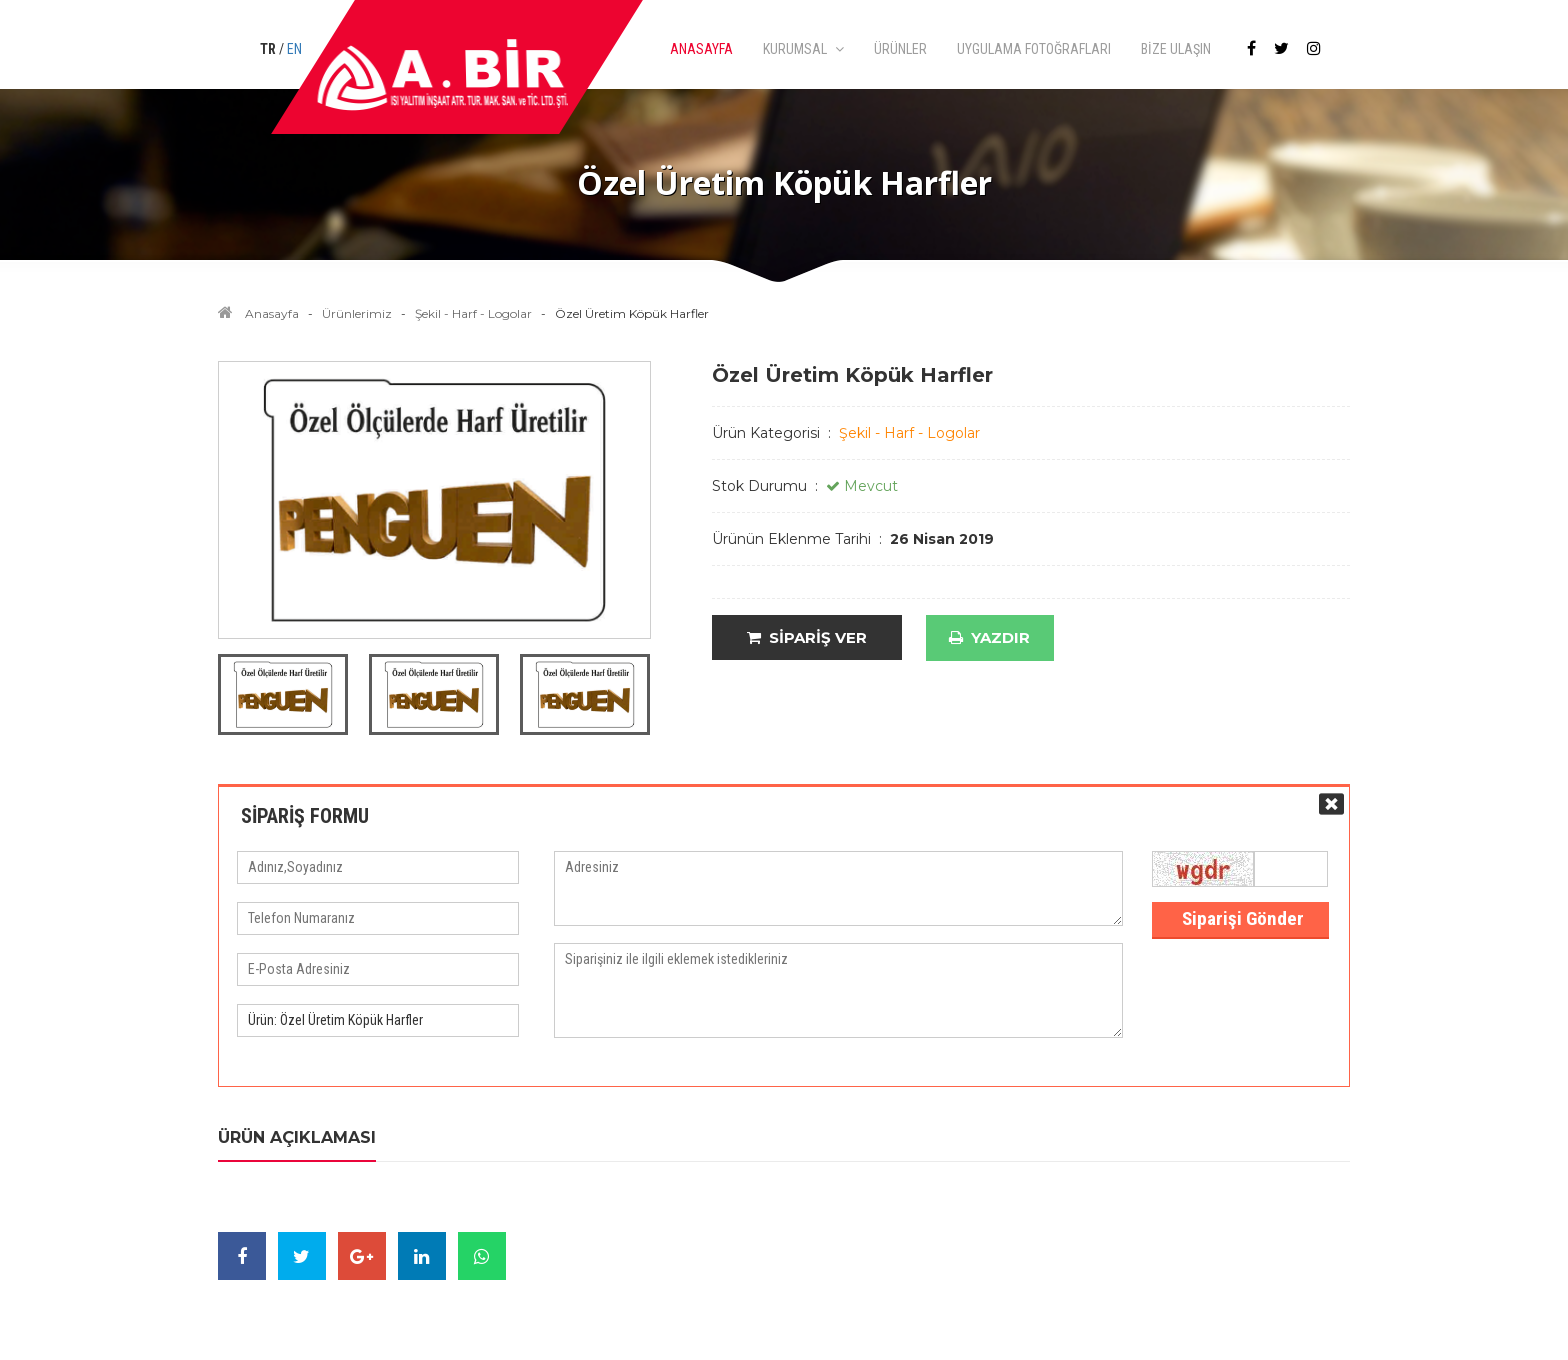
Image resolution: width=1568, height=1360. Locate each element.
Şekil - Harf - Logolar (473, 313)
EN (294, 49)
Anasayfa (272, 313)
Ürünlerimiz (357, 313)
